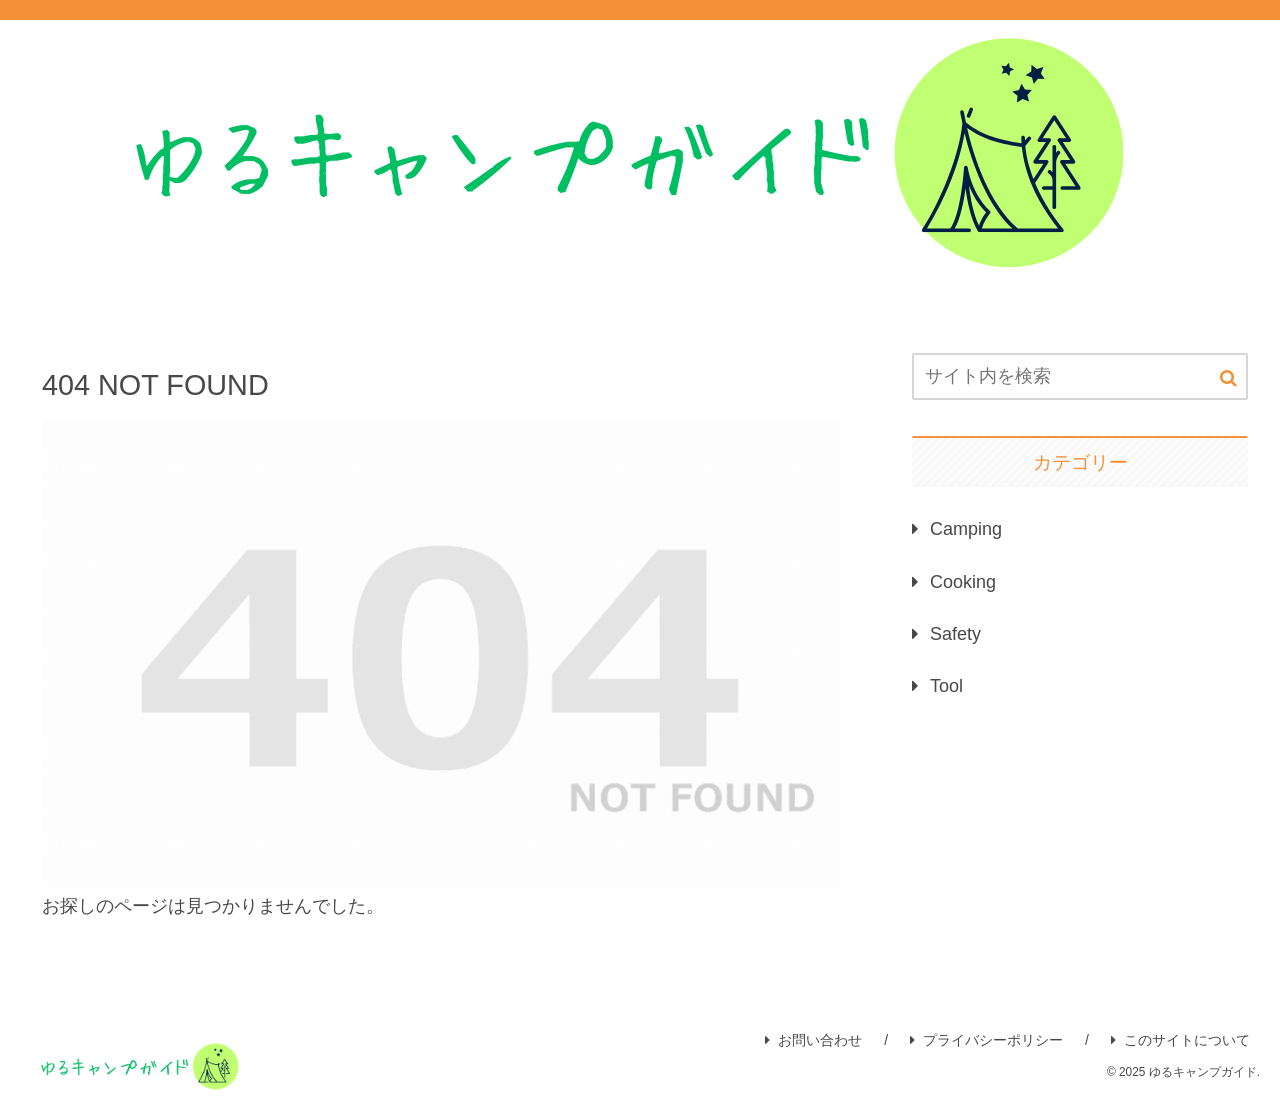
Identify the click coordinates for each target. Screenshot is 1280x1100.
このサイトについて (1180, 1040)
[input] (1080, 376)
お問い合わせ (813, 1040)
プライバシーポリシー (986, 1040)
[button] (1228, 378)
